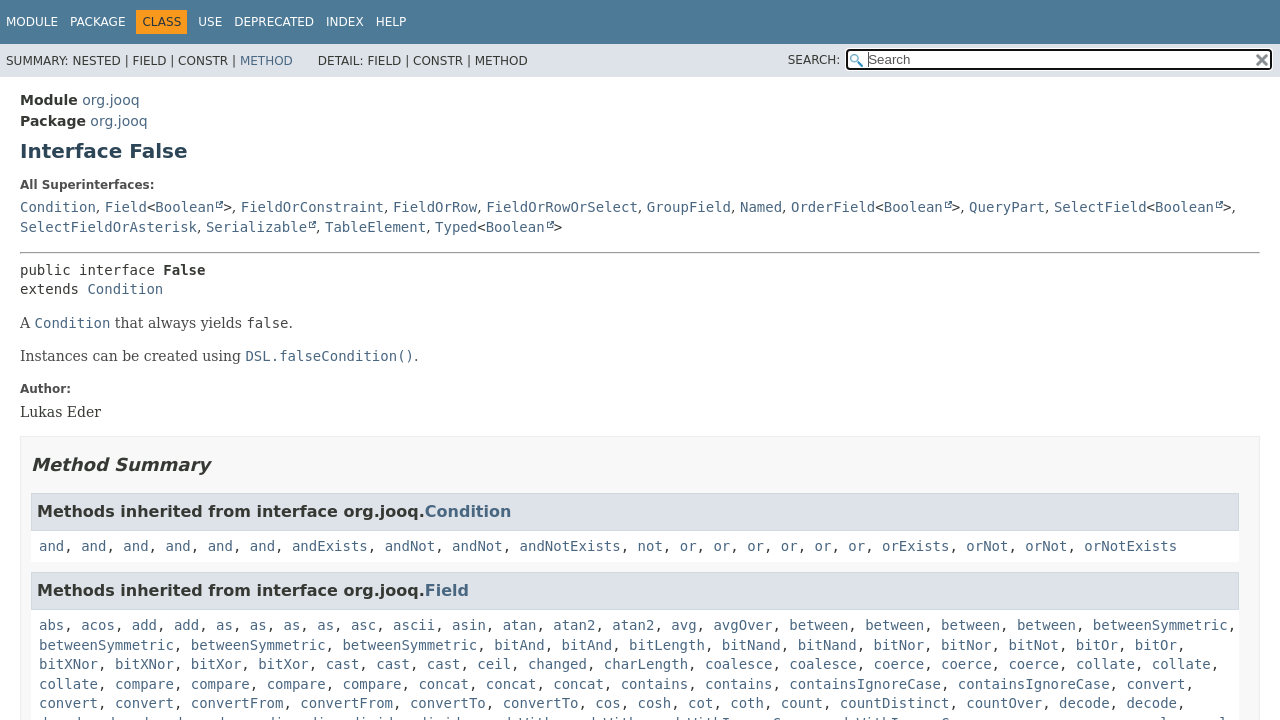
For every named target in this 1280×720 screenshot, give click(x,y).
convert (1155, 684)
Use (210, 22)
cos (607, 703)
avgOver (742, 625)
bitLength (667, 645)
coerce (899, 664)
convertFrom (237, 703)
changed (557, 664)
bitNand (751, 645)
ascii (414, 625)
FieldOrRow (435, 207)
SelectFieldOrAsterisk (108, 227)
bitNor (899, 645)
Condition (58, 207)
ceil (494, 664)
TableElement (375, 227)
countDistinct (895, 703)
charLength (646, 664)
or (688, 546)
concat (443, 684)
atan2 (574, 625)
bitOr (1097, 645)
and (51, 546)
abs (51, 625)
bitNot (1033, 645)
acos (98, 625)
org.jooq (110, 100)
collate (1105, 664)
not (650, 546)
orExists (915, 546)
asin (469, 625)
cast (343, 664)
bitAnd (519, 645)
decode (1084, 703)
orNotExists (1130, 546)
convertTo (448, 703)
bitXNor (68, 664)
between (818, 625)
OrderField (833, 207)
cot (700, 703)
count (802, 703)
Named (761, 207)
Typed (456, 227)
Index (345, 22)
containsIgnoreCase (865, 684)
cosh (655, 703)
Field (126, 207)
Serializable (256, 227)
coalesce (738, 664)
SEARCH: (814, 60)
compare (144, 684)
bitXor (216, 664)
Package (97, 22)
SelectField (1100, 207)
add (144, 625)
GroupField (689, 207)
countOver (1004, 703)
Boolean (184, 207)
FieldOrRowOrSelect (562, 207)
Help (391, 22)
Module (32, 22)
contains (654, 684)
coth (747, 703)
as (224, 625)
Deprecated (274, 22)
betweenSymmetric (1160, 625)
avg (683, 625)
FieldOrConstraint (312, 207)
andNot (410, 546)
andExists (330, 546)
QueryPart (1007, 207)
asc (363, 625)
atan (520, 625)
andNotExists (570, 546)
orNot (987, 546)
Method (266, 61)
